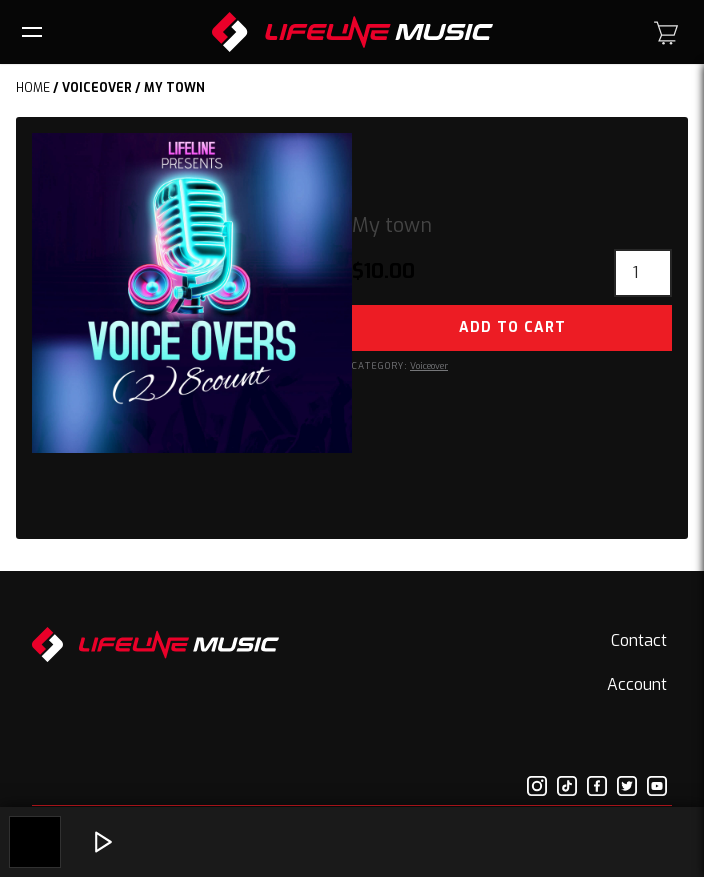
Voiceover (97, 88)
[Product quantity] (643, 273)
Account (637, 684)
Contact (639, 640)
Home (33, 88)
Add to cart (512, 327)
